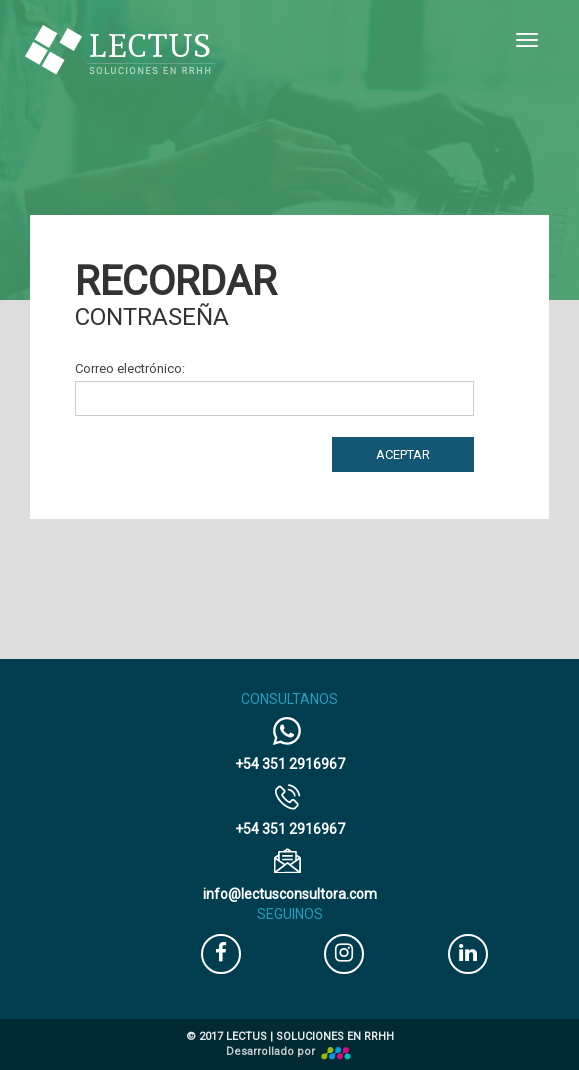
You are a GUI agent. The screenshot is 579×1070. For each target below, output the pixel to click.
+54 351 (290, 764)
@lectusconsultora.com (290, 894)
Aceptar (403, 454)
